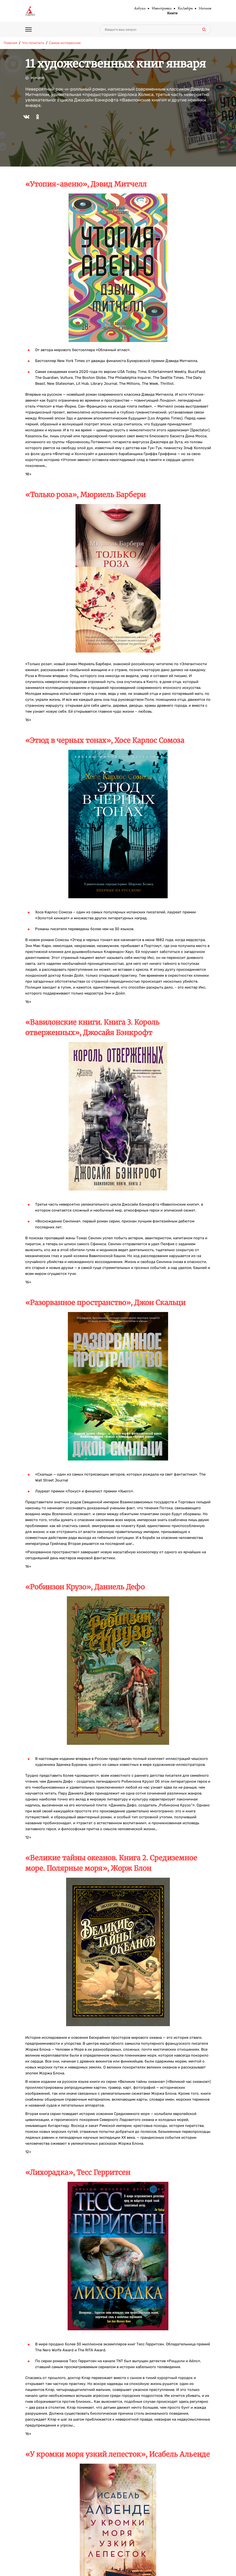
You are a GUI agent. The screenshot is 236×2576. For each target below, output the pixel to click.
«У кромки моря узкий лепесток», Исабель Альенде (117, 2454)
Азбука (93, 8)
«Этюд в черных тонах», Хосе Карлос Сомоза (104, 740)
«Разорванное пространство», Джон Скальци (105, 1302)
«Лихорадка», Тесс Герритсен (77, 2172)
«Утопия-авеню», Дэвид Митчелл (86, 184)
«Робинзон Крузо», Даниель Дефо (85, 1586)
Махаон (199, 8)
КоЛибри (168, 8)
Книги (147, 15)
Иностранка (129, 8)
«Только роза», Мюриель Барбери (85, 494)
